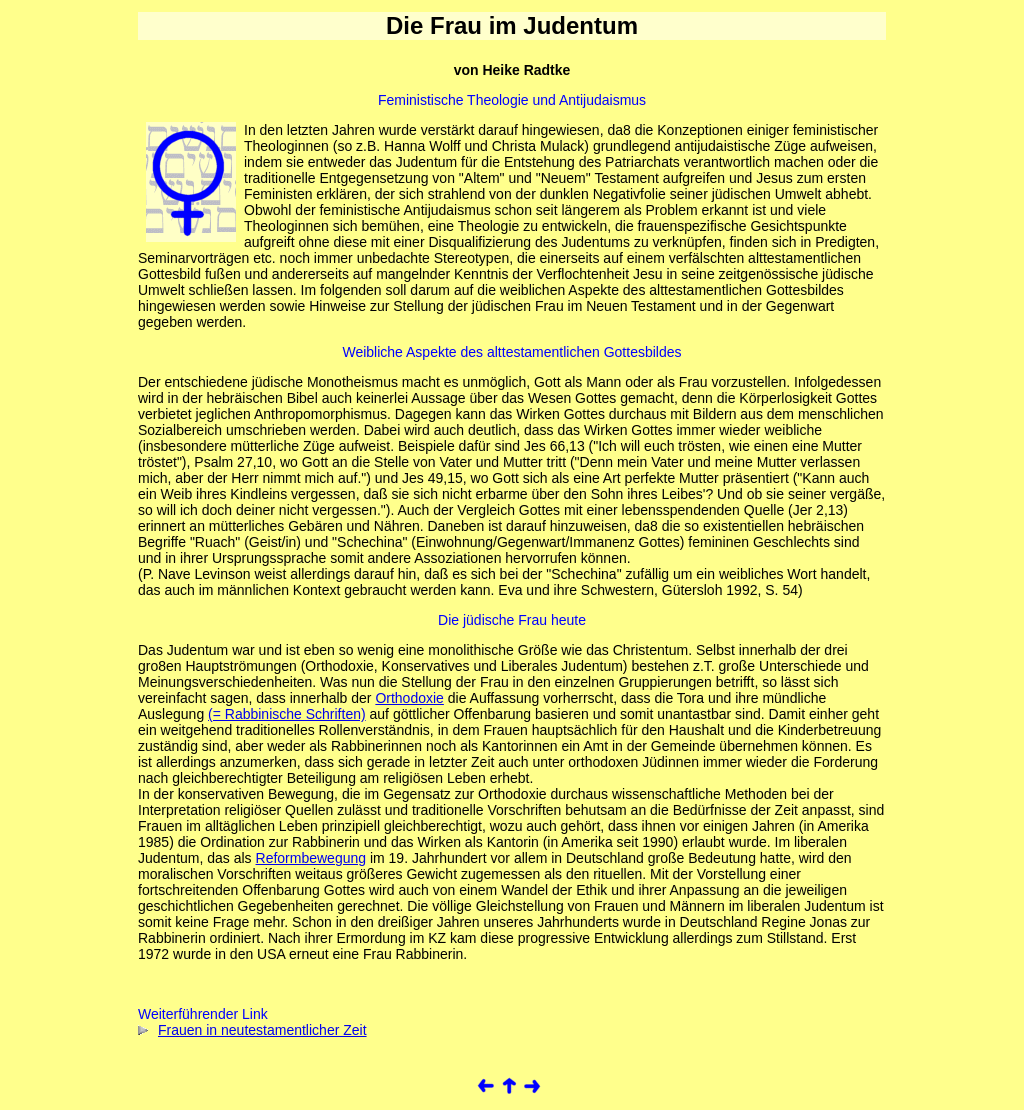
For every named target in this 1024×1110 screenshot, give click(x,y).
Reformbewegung (311, 858)
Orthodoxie (409, 698)
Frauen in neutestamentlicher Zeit (252, 1030)
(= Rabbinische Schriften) (287, 714)
